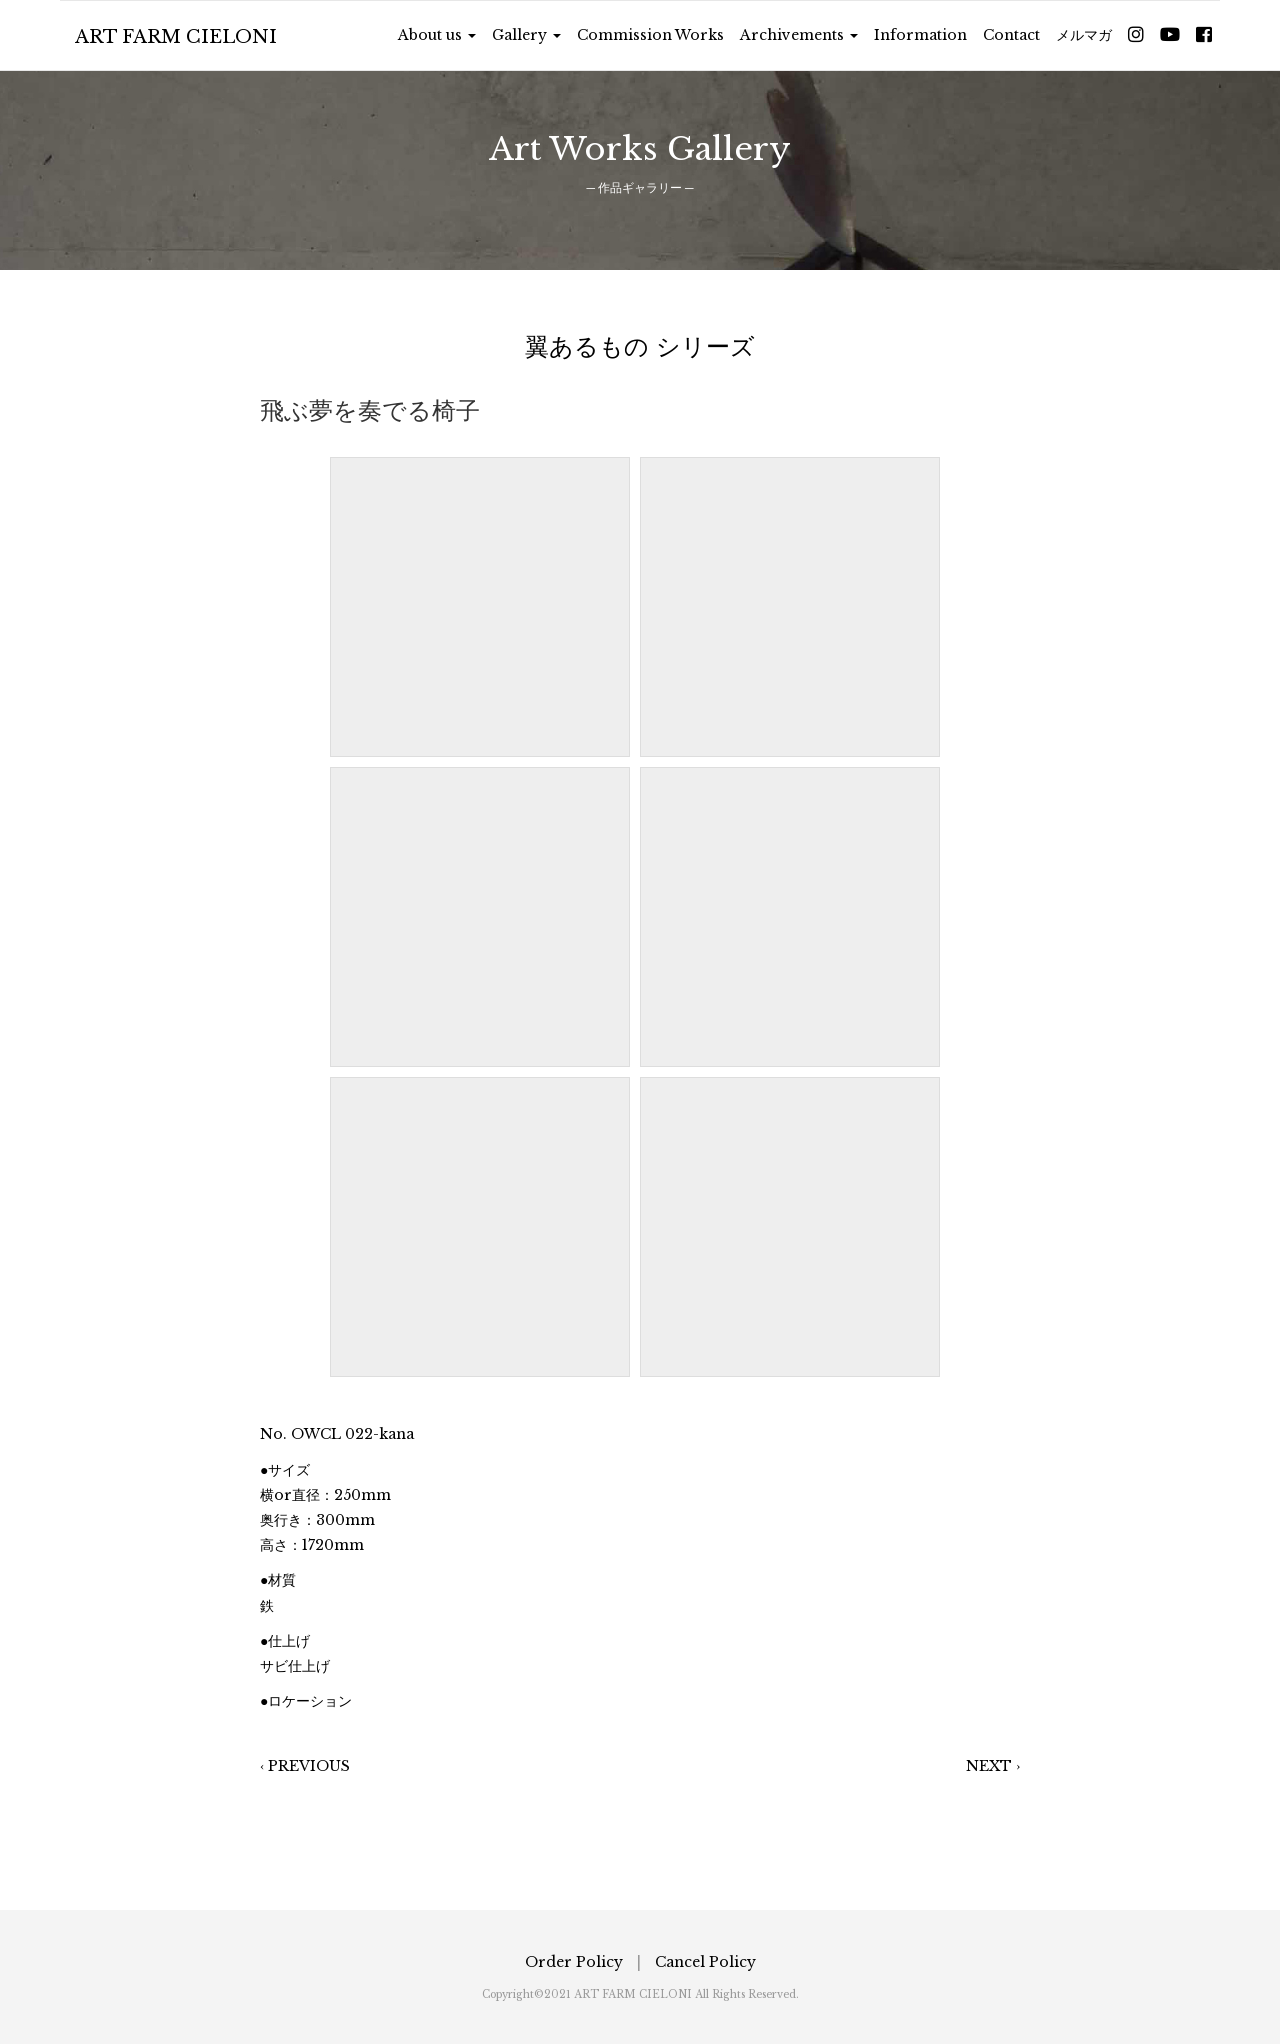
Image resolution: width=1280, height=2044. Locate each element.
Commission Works (650, 35)
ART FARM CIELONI (176, 37)
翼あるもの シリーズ (640, 346)
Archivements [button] (799, 35)
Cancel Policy (705, 1962)
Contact (1011, 35)
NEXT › (993, 1766)
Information (920, 35)
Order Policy (574, 1962)
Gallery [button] (526, 35)
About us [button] (437, 35)
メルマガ (1084, 35)
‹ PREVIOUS (305, 1766)
